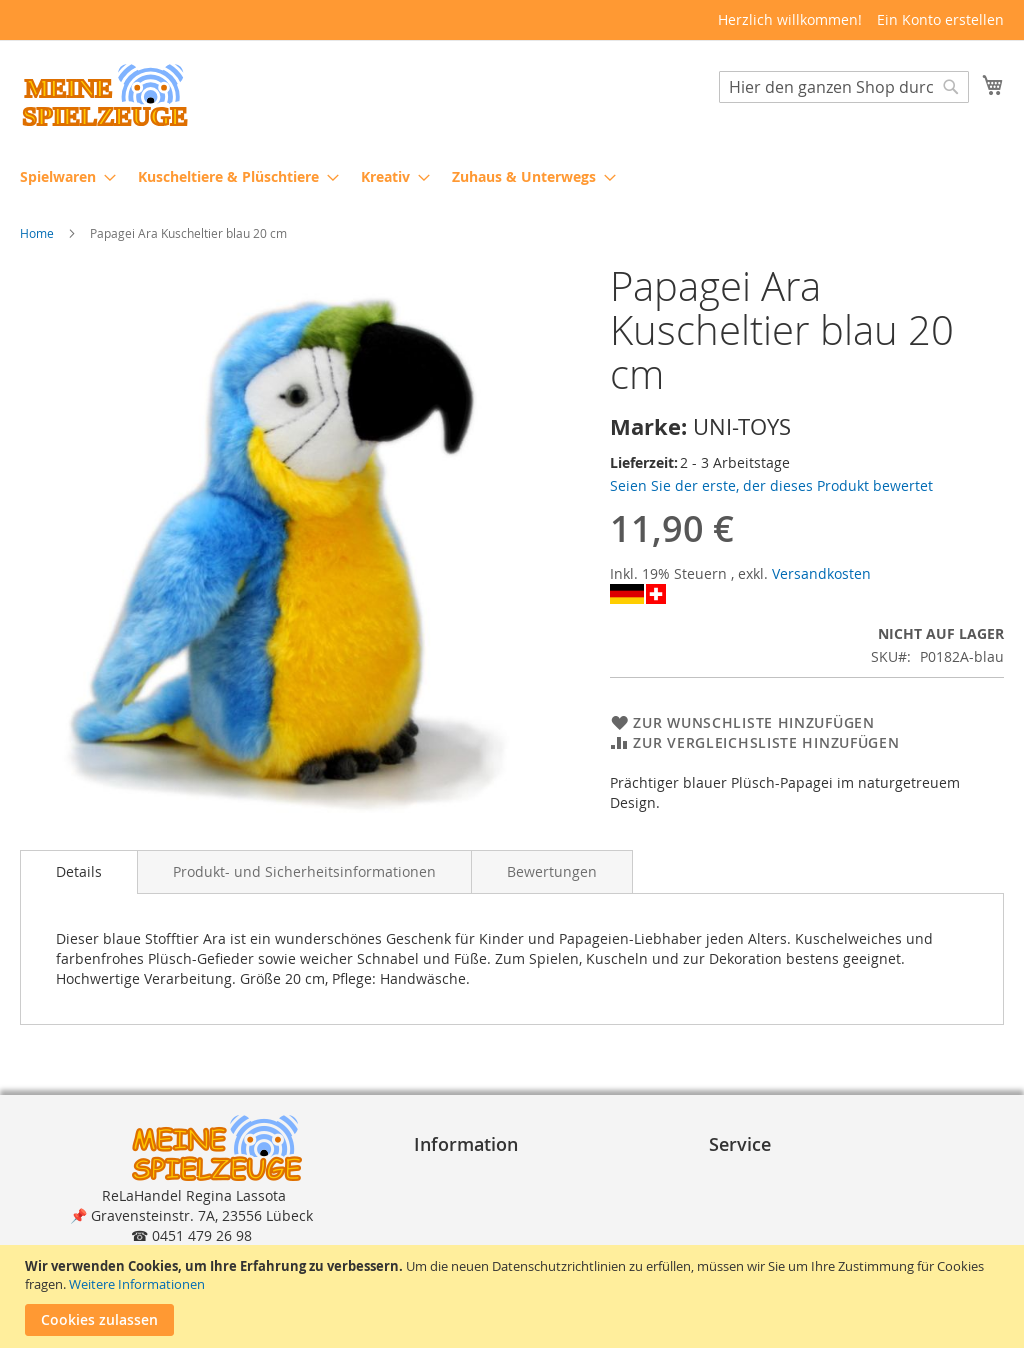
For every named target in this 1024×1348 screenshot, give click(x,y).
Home (37, 233)
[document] (514, 1296)
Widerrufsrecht (473, 1234)
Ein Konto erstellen (940, 19)
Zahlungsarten (766, 1194)
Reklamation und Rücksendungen (830, 1234)
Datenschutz (464, 1214)
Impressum (460, 1174)
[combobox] (844, 87)
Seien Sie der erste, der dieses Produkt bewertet (771, 485)
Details (79, 871)
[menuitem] (62, 176)
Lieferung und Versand (794, 1214)
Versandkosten (821, 573)
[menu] (512, 176)
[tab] (79, 872)
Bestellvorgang (766, 1174)
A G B (440, 1194)
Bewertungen (552, 871)
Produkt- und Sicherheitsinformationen (304, 871)
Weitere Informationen (137, 1284)
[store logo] (105, 95)
